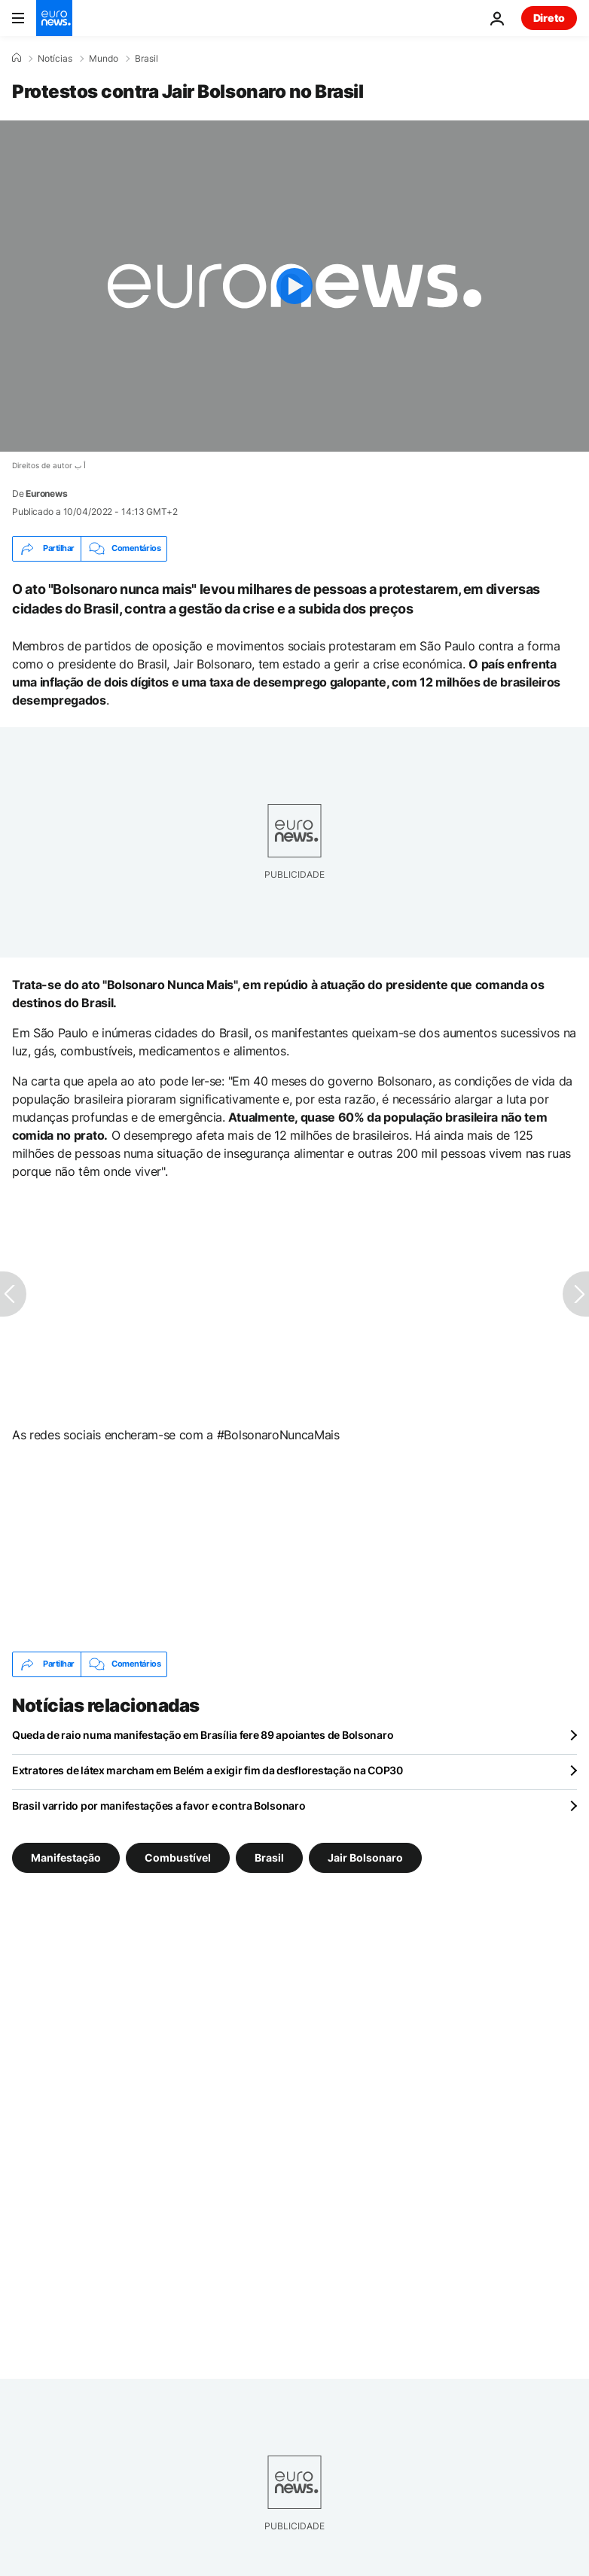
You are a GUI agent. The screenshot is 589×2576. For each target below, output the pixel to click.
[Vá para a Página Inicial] (54, 18)
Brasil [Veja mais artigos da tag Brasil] (269, 1856)
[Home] (16, 58)
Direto (549, 17)
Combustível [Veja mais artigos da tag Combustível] (178, 1856)
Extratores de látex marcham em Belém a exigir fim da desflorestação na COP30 (207, 1770)
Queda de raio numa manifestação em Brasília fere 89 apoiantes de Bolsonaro (202, 1734)
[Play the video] (294, 286)
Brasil (146, 58)
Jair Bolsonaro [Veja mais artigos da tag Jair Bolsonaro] (365, 1856)
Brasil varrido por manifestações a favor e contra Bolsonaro (158, 1805)
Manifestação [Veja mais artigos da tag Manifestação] (66, 1856)
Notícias (55, 58)
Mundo (103, 58)
